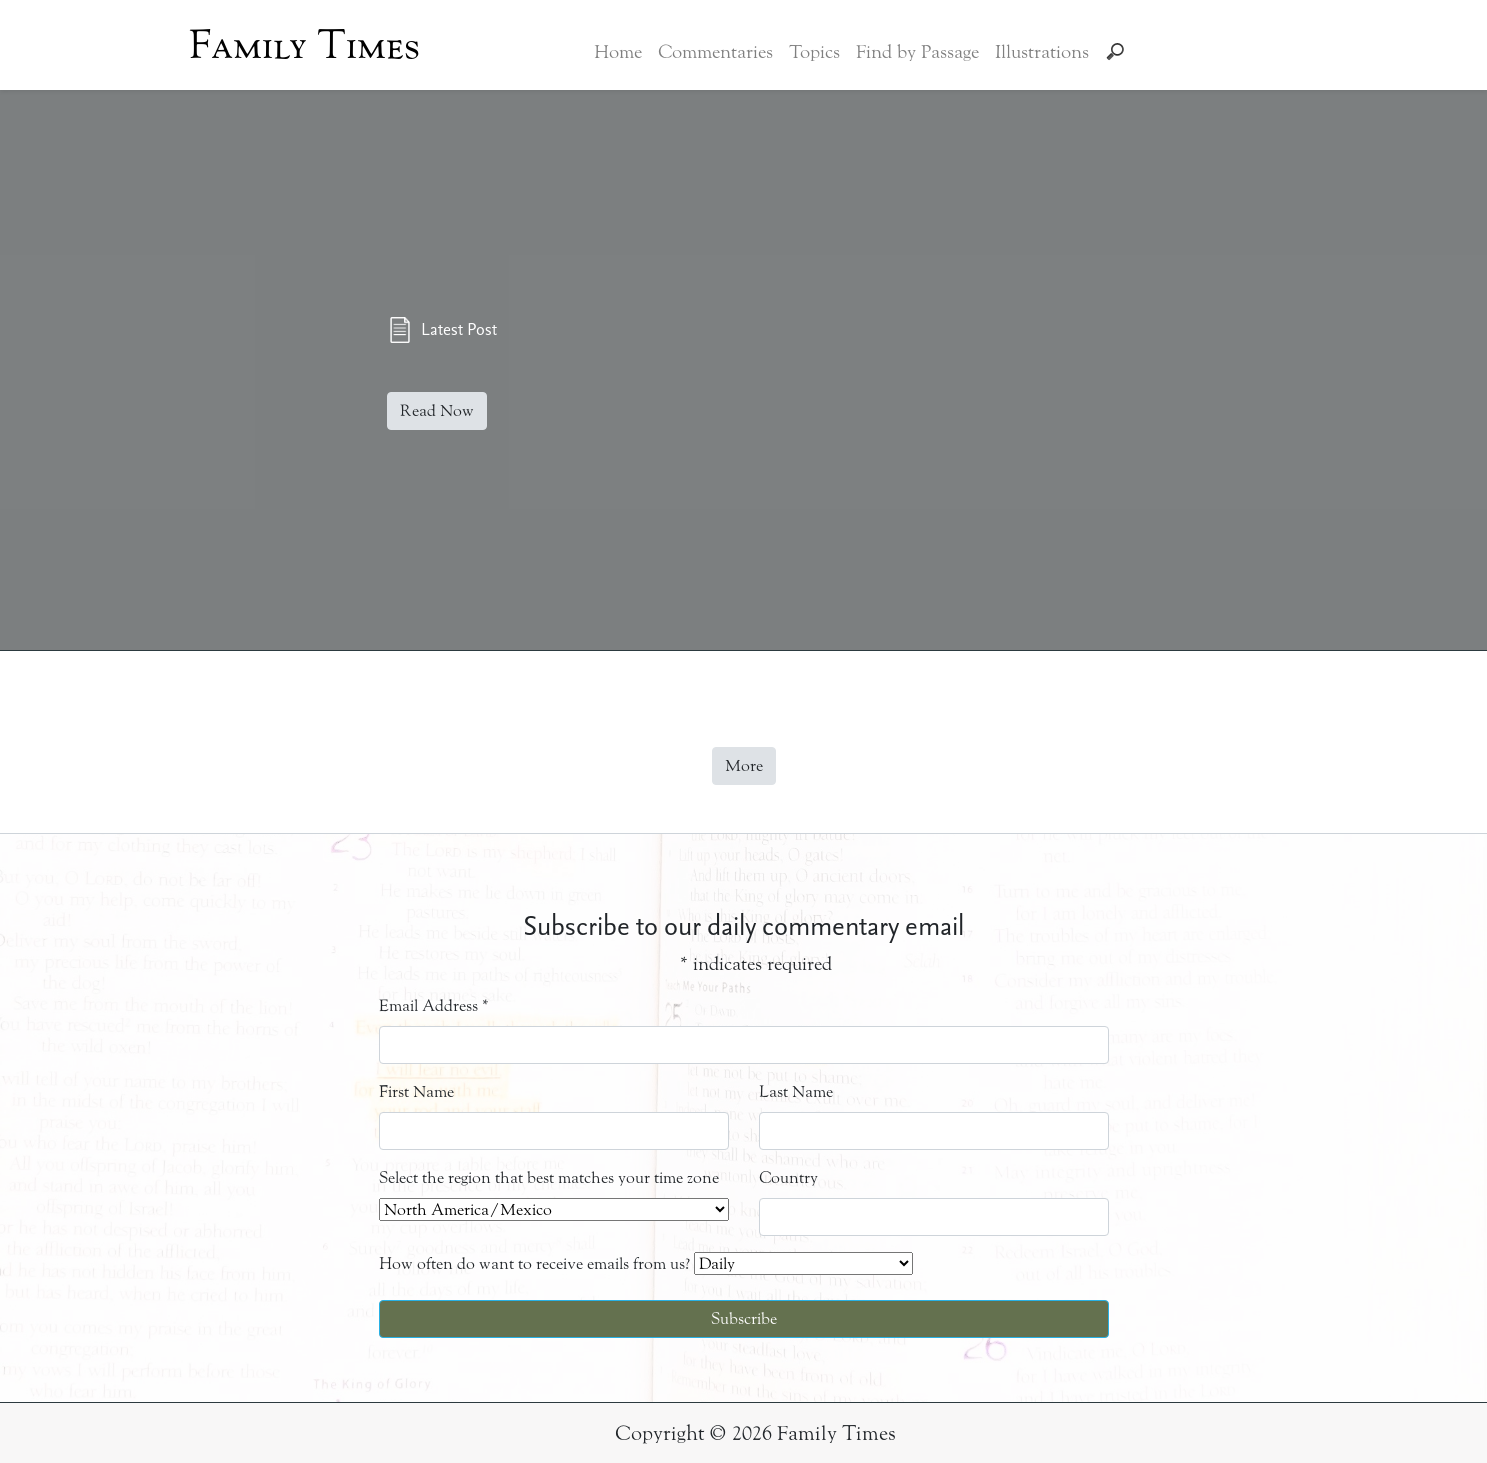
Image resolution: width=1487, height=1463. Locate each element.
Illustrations (1042, 52)
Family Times (304, 45)
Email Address (434, 1005)
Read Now (437, 410)
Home (618, 52)
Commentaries (715, 52)
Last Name (796, 1091)
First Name (416, 1091)
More (744, 765)
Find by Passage (917, 52)
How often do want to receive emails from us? (534, 1263)
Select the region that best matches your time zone (549, 1177)
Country (788, 1177)
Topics (814, 52)
